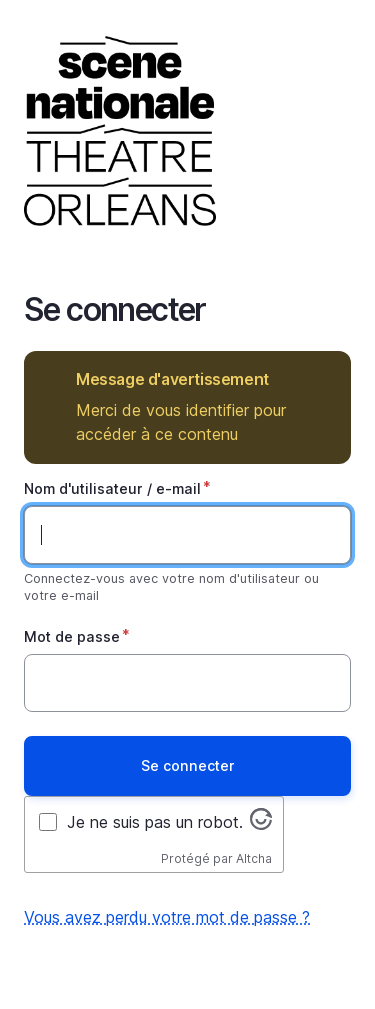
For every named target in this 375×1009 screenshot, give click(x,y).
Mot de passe (72, 636)
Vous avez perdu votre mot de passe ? (167, 917)
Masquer (321, 379)
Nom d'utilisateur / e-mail (112, 488)
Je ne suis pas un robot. (155, 822)
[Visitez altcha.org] (261, 824)
